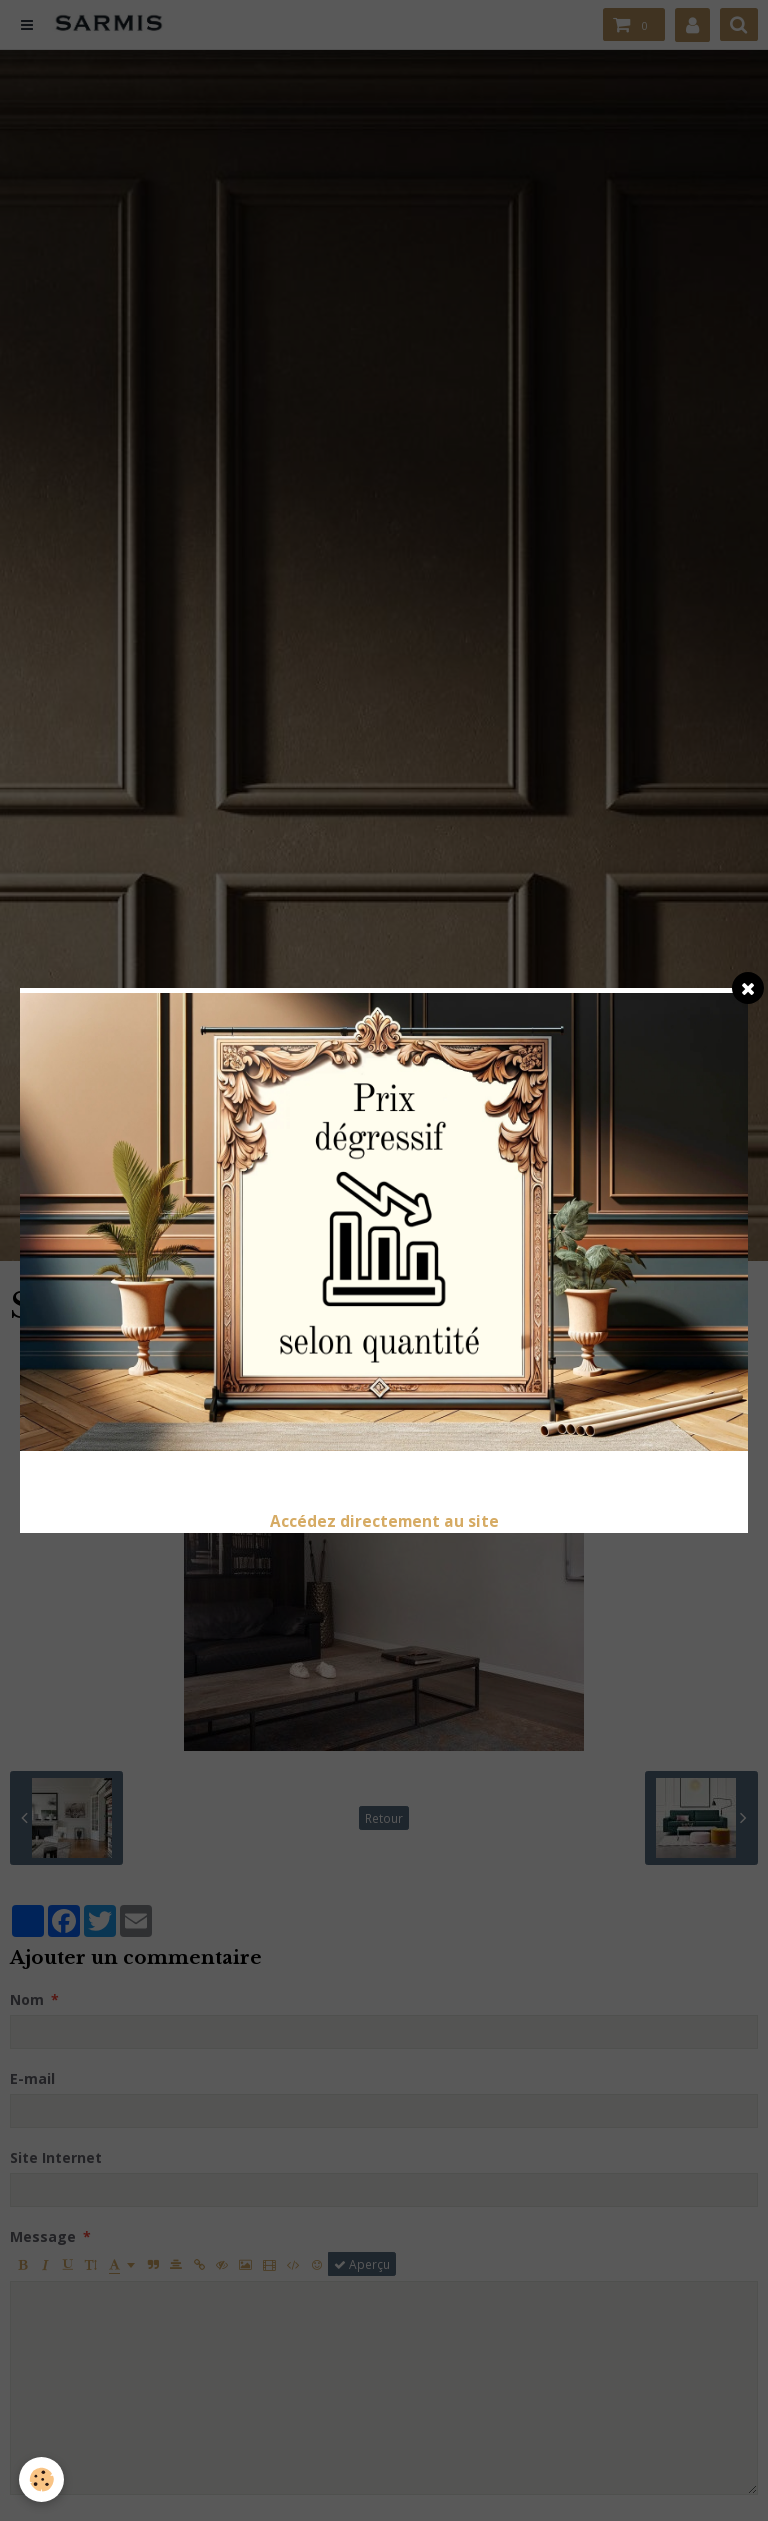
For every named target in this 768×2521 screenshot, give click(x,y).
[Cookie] (42, 2479)
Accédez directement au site (384, 1521)
